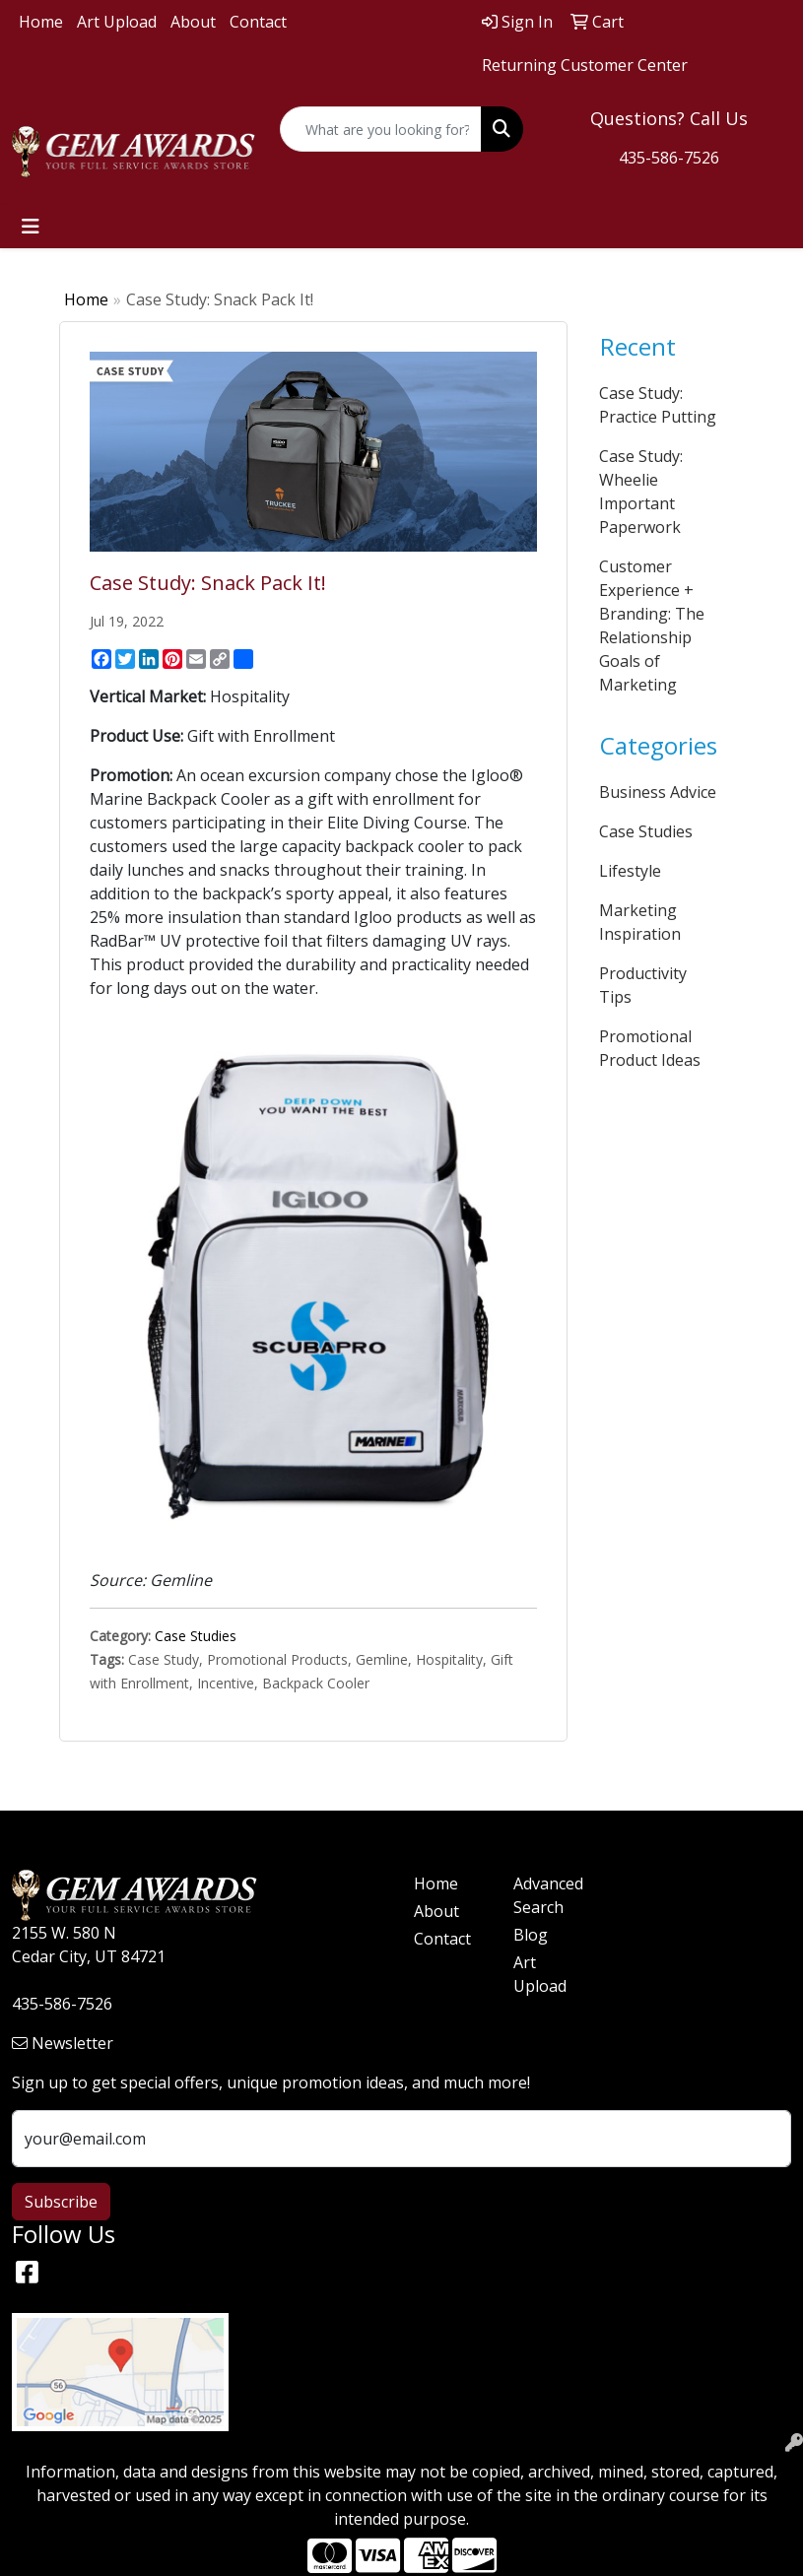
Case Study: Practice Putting (657, 405)
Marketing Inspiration (640, 922)
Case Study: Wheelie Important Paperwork (641, 491)
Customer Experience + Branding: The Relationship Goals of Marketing (651, 625)
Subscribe (61, 2202)
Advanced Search (548, 1895)
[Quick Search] (381, 129)
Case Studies (195, 1635)
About (193, 22)
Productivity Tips (643, 985)
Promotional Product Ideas (650, 1048)
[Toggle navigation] (30, 226)
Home (41, 22)
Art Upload (117, 22)
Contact (258, 22)
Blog (530, 1935)
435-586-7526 (669, 157)
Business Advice (657, 792)
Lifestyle (630, 871)
